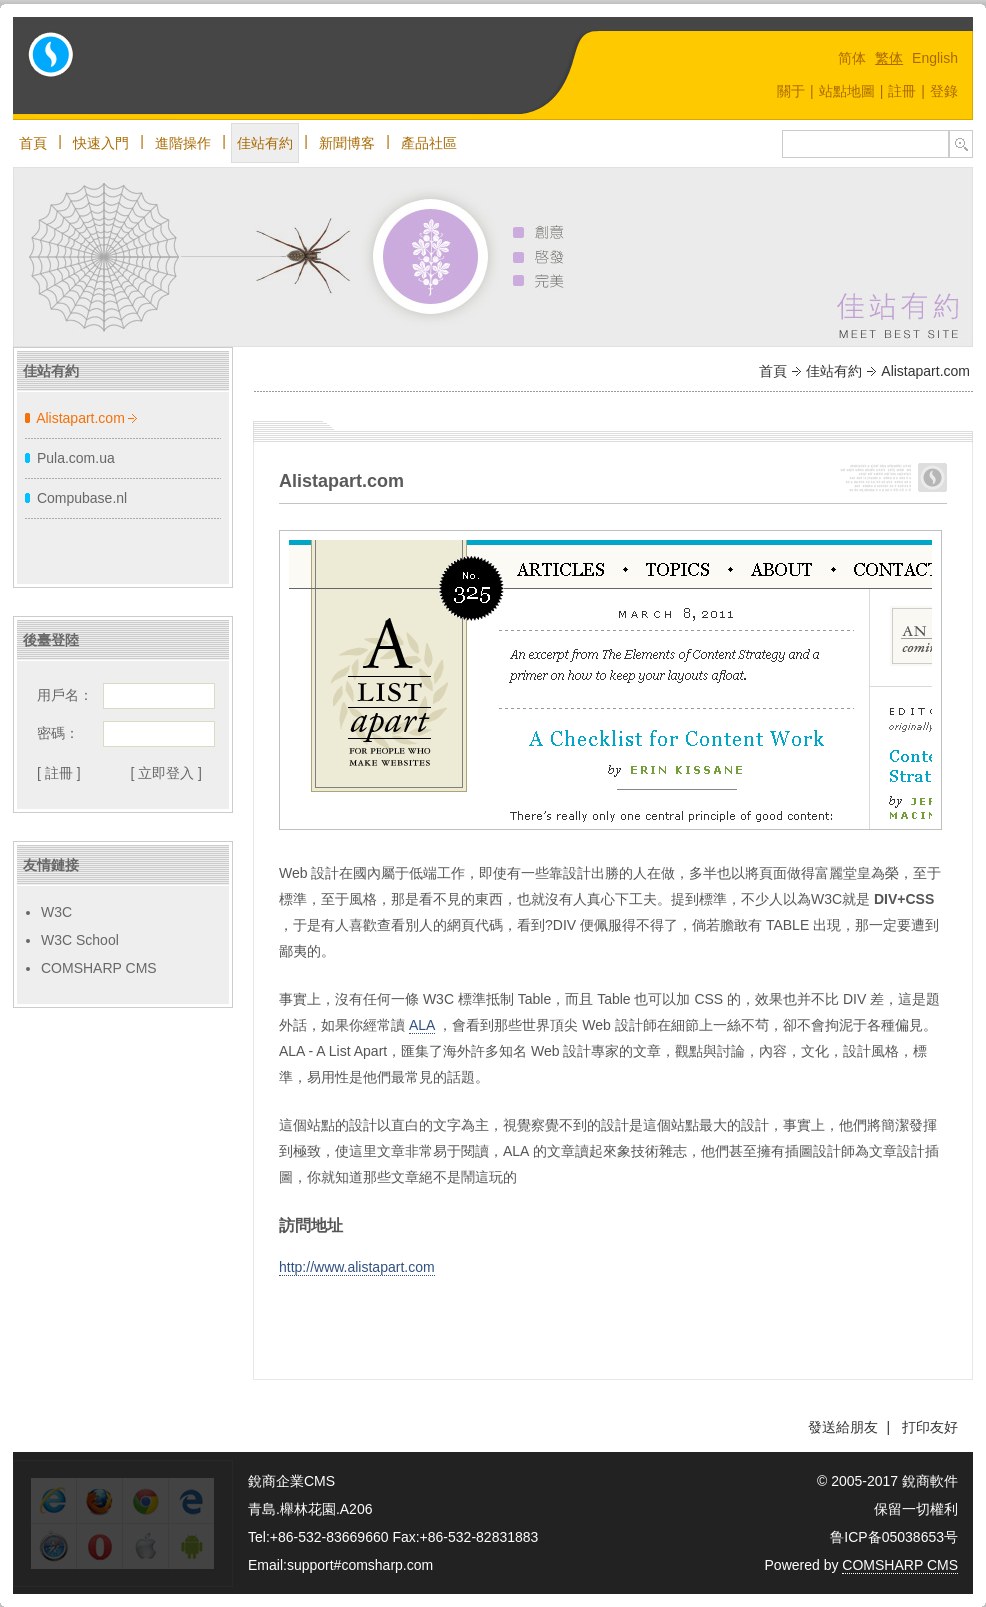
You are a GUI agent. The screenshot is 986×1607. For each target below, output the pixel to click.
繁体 (889, 58)
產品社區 (429, 143)
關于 (791, 91)
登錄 (944, 91)
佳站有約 (265, 143)
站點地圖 (847, 91)
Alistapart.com (80, 418)
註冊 (902, 91)
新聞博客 (347, 143)
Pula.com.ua (76, 458)
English (935, 58)
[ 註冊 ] (59, 773)
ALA (422, 1025)
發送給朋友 (843, 1427)
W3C (56, 912)
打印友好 (930, 1427)
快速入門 (101, 143)
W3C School (80, 940)
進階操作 (183, 143)
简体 (852, 58)
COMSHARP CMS (99, 968)
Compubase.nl (82, 498)
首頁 (33, 143)
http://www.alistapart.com (357, 1267)
